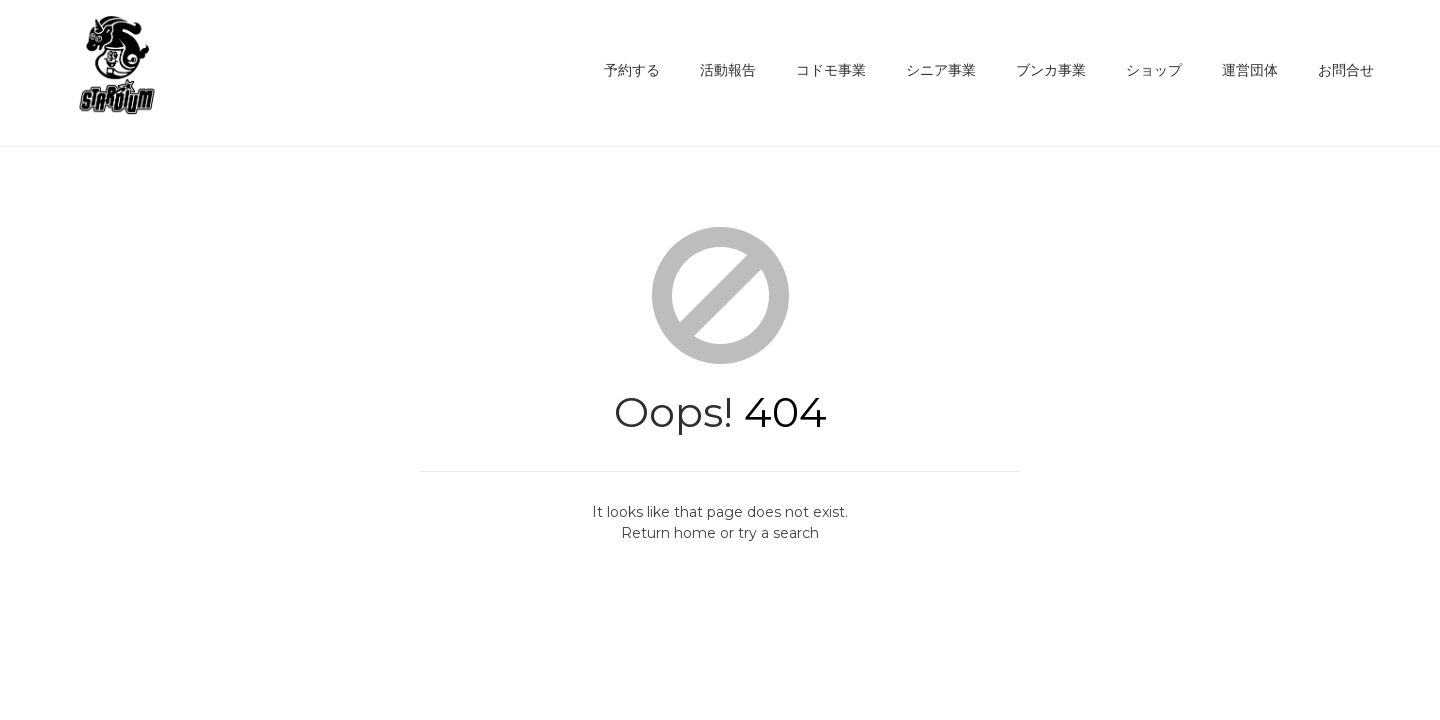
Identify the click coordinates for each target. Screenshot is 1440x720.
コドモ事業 (831, 70)
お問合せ (1346, 70)
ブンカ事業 (1051, 70)
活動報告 (728, 70)
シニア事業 (941, 70)
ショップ (1154, 70)
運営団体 (1250, 70)
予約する (632, 70)
